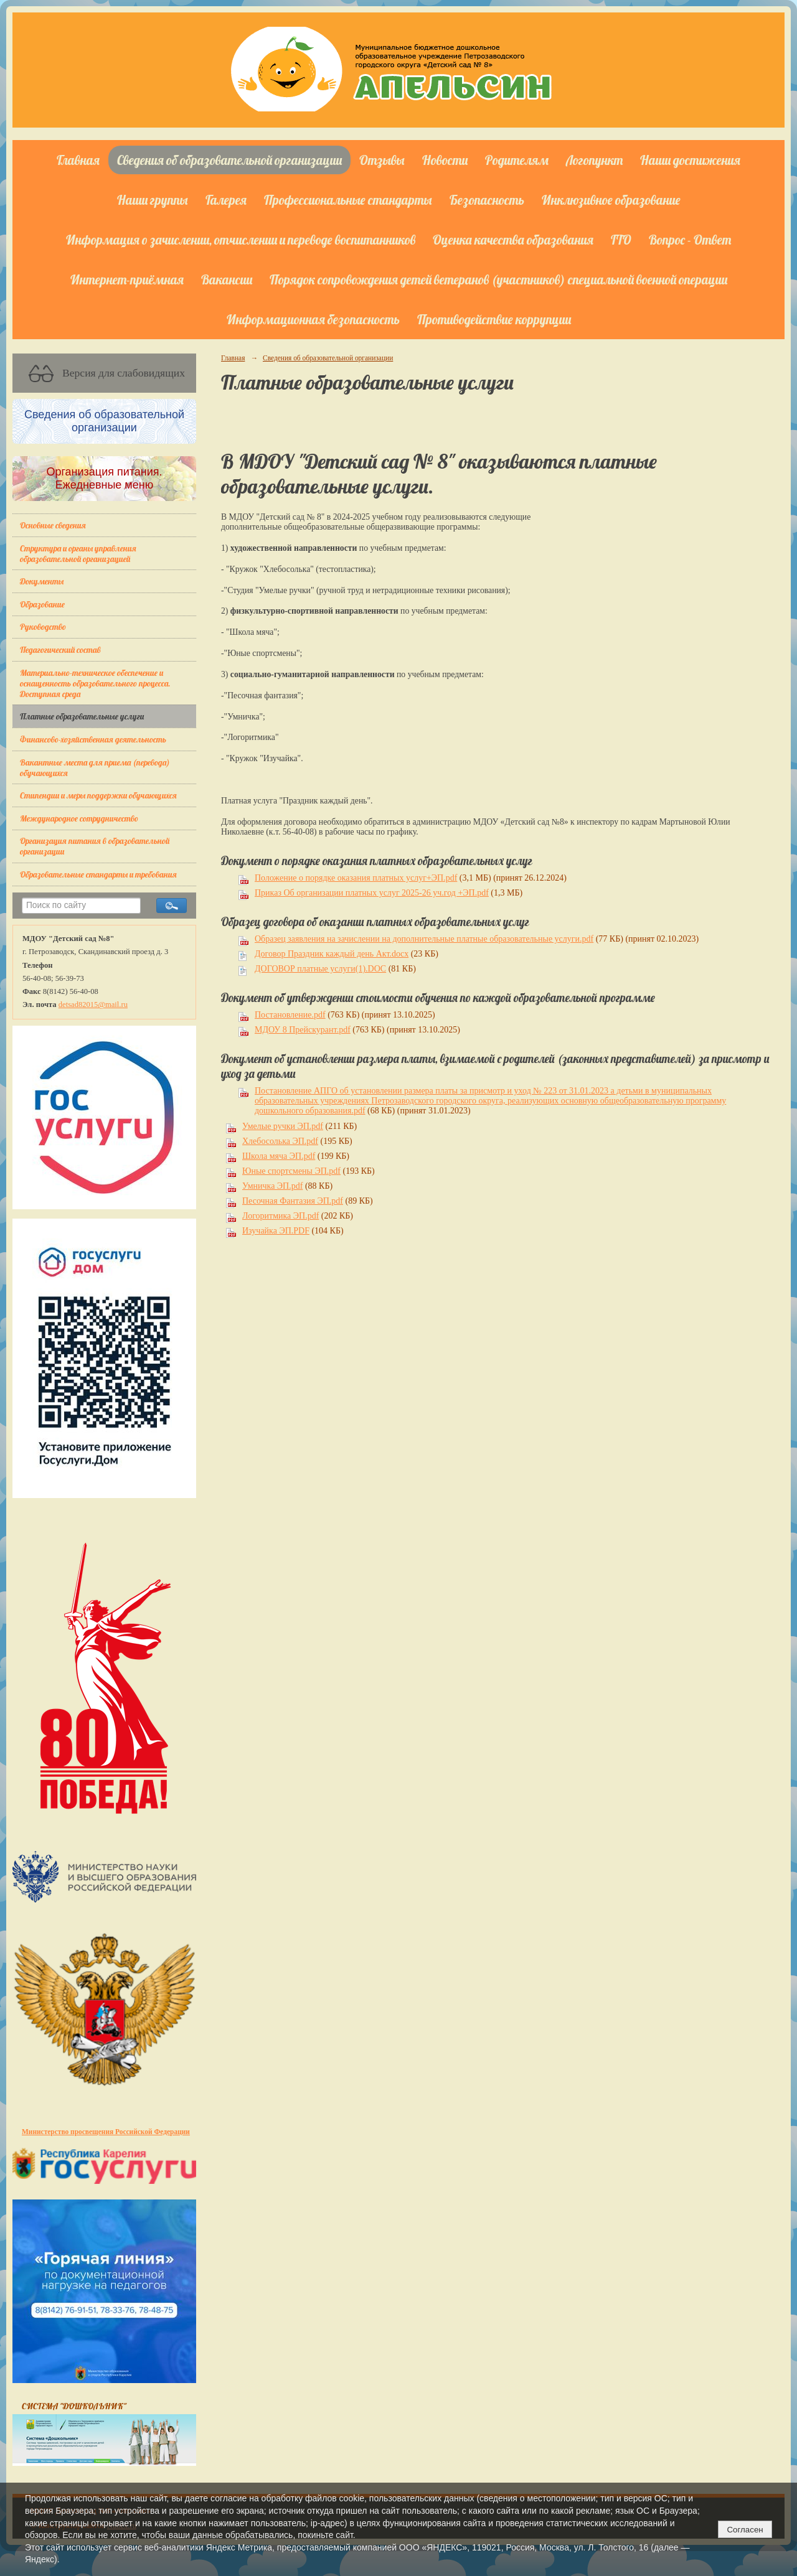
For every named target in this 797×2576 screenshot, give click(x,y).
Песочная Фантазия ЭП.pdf (292, 1201)
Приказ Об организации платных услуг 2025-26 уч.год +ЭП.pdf (372, 892)
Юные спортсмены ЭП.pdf (291, 1171)
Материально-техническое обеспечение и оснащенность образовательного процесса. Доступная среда (95, 683)
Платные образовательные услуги (82, 716)
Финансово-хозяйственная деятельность (93, 739)
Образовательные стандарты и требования (98, 874)
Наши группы (152, 200)
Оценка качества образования (513, 240)
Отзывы (382, 160)
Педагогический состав (60, 649)
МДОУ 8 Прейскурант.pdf (303, 1029)
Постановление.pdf (290, 1014)
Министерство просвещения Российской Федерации (106, 2131)
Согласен (745, 2529)
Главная (78, 160)
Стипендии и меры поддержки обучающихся (98, 795)
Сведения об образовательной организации (229, 160)
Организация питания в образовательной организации (94, 845)
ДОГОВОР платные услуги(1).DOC (320, 968)
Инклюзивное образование (611, 200)
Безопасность (487, 200)
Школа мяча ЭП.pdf (278, 1156)
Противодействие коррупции (494, 319)
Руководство (43, 626)
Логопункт (594, 160)
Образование (42, 604)
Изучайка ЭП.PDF (275, 1230)
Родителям (517, 160)
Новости (445, 160)
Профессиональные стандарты (348, 200)
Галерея (226, 200)
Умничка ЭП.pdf (272, 1186)
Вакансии (226, 279)
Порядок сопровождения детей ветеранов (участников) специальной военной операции (498, 279)
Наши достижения (690, 160)
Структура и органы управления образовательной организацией (78, 553)
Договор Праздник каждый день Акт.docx (331, 953)
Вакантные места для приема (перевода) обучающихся (95, 767)
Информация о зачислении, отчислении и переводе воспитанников (240, 240)
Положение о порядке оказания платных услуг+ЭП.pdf (356, 878)
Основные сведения (53, 525)
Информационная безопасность (313, 319)
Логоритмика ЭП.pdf (280, 1215)
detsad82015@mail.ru (93, 1004)
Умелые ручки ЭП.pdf (282, 1126)
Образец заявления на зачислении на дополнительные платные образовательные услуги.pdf (424, 939)
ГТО (621, 240)
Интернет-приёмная (127, 279)
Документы (42, 581)
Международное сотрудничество (79, 818)
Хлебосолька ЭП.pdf (280, 1141)
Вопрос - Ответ (690, 240)
